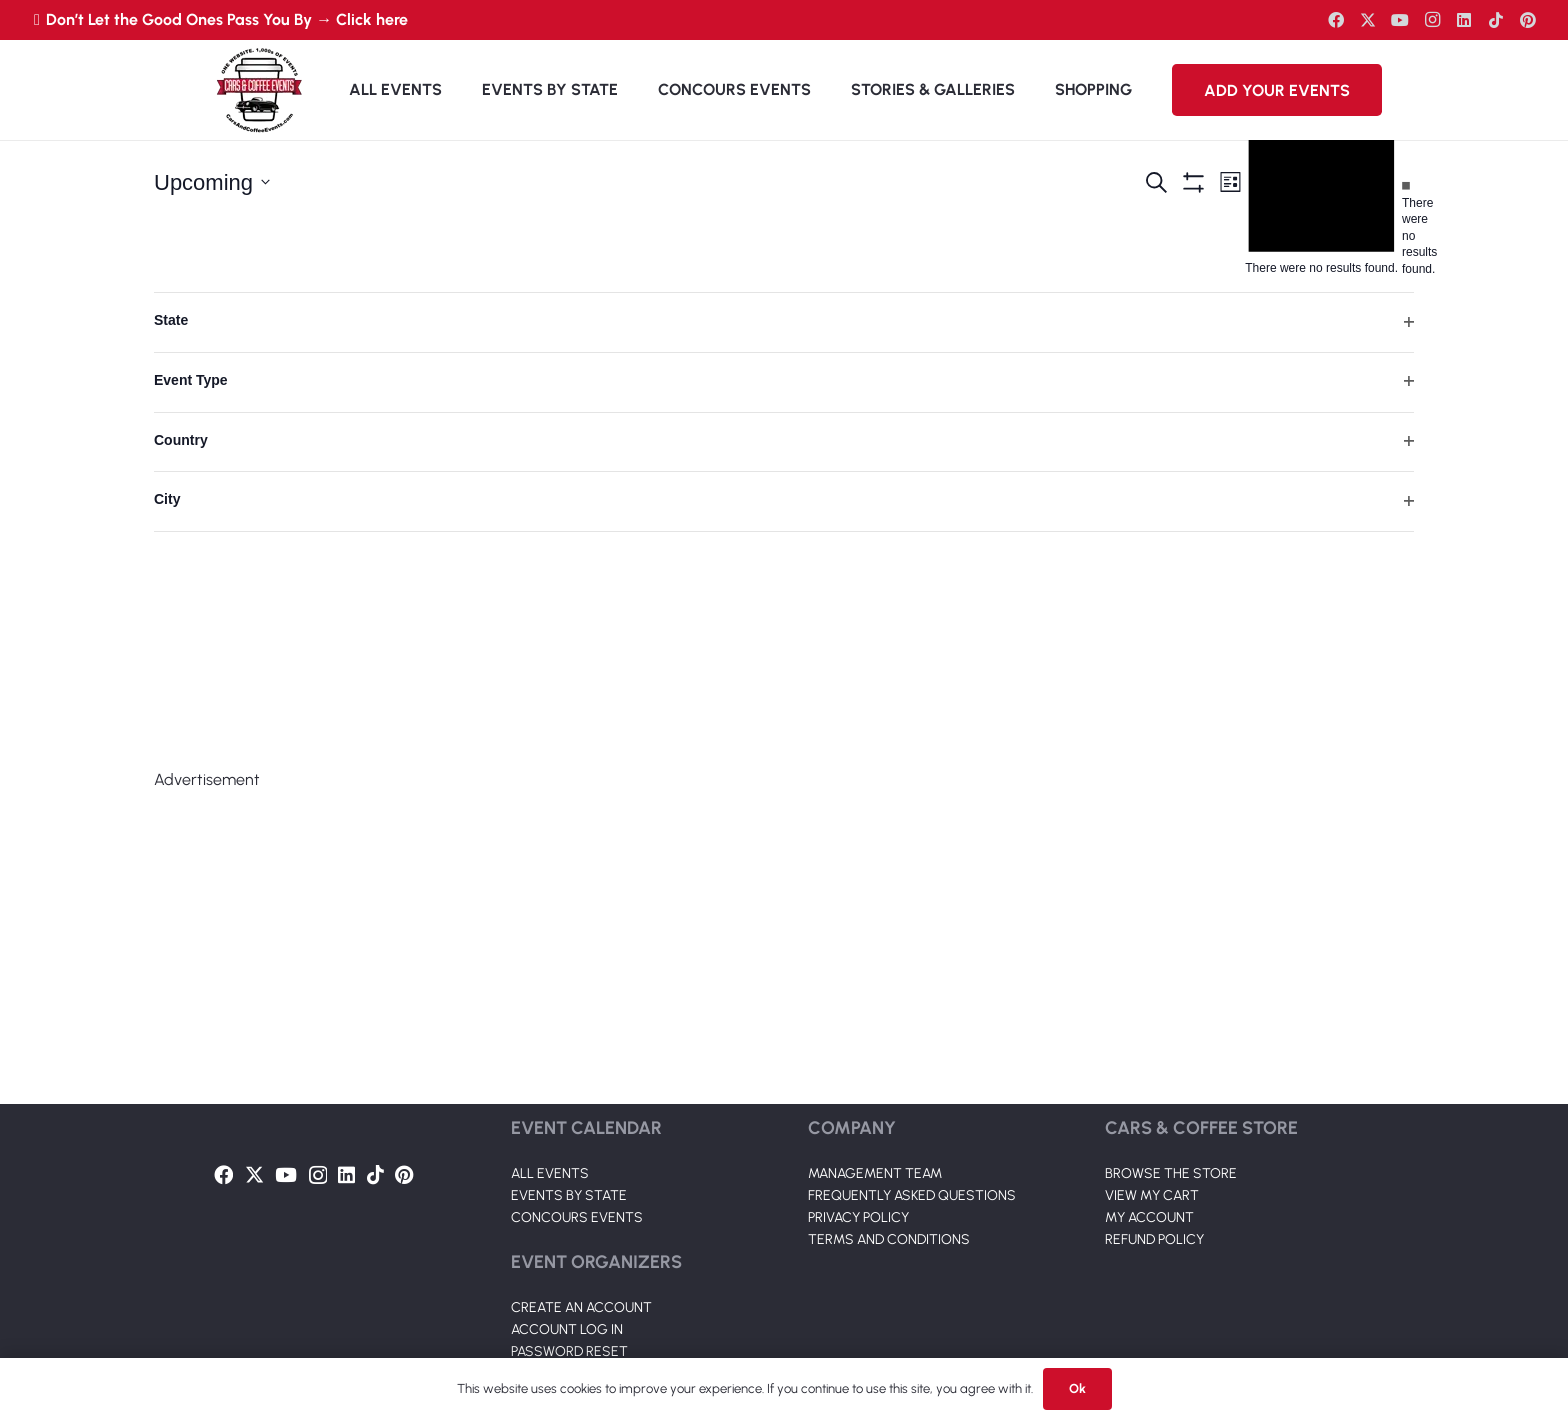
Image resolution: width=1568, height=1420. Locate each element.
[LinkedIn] (1464, 20)
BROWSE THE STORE (1171, 1173)
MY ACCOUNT (1149, 1217)
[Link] (259, 90)
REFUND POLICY (1154, 1239)
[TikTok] (1496, 20)
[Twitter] (1368, 20)
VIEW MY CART (1152, 1195)
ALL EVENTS (550, 1173)
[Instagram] (1432, 20)
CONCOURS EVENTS (577, 1217)
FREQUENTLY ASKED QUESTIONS (912, 1195)
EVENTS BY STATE (569, 1195)
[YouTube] (1400, 20)
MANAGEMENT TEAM (875, 1173)
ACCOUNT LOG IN (567, 1329)
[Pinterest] (1528, 20)
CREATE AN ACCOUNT (581, 1307)
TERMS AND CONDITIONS (889, 1239)
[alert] (1406, 227)
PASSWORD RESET (569, 1351)
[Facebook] (1336, 20)
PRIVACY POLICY (858, 1217)
